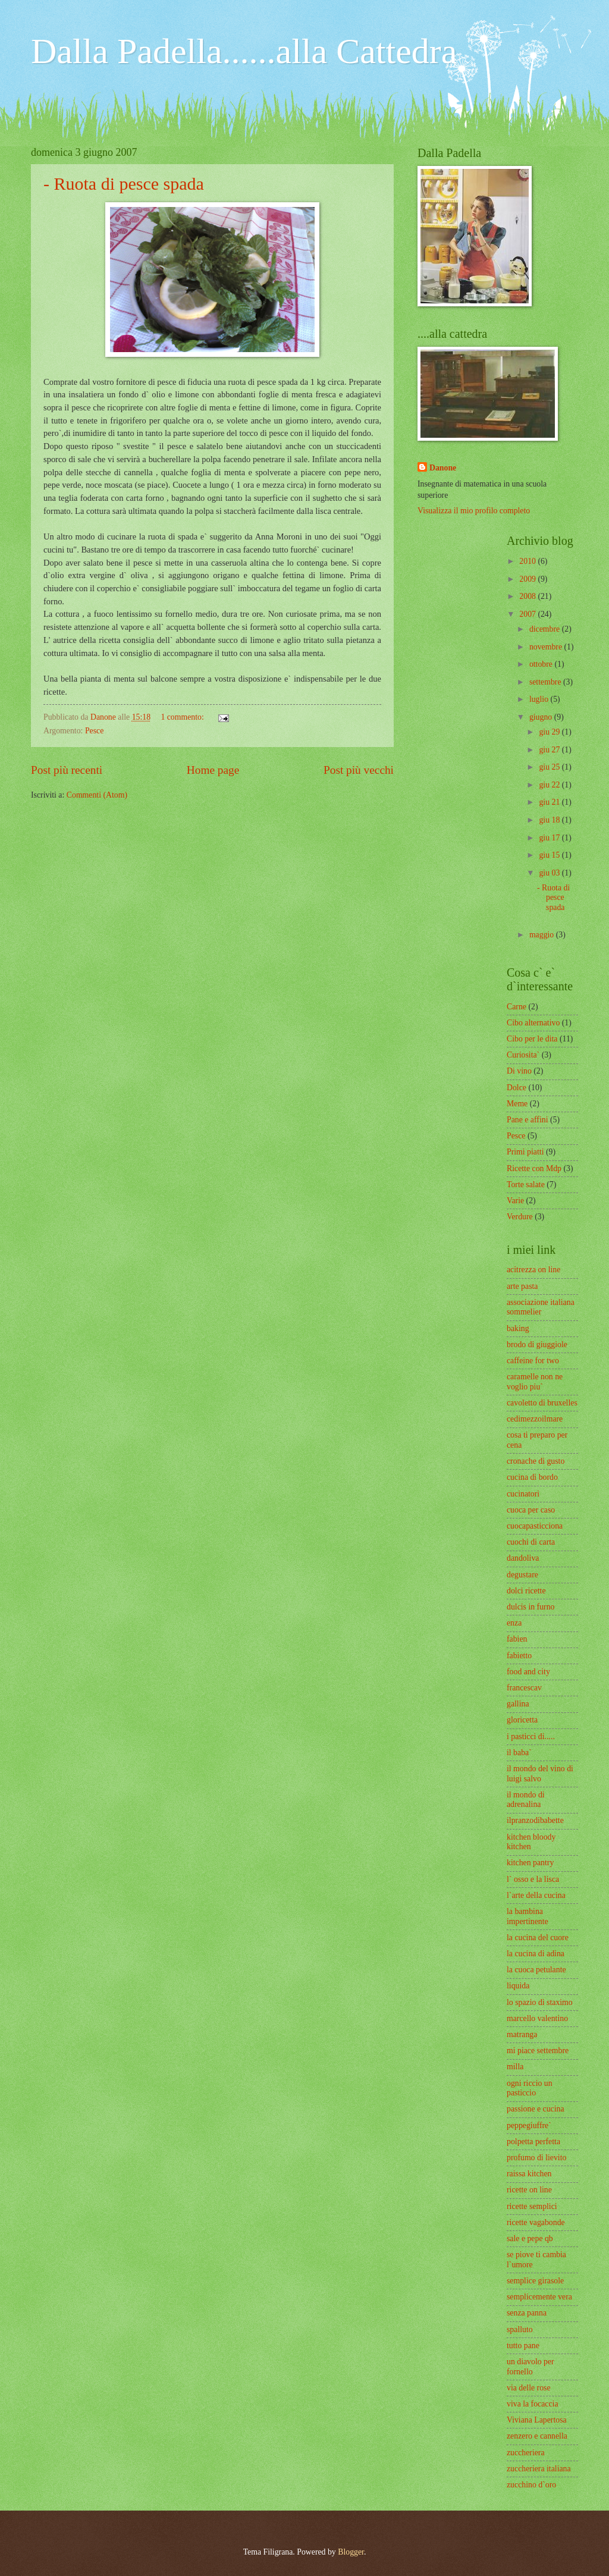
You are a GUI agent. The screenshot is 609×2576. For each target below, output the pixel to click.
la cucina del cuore (538, 1937)
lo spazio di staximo (540, 2002)
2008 (528, 596)
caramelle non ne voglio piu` (535, 1381)
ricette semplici (532, 2206)
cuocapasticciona (535, 1525)
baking (518, 1328)
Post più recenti (66, 770)
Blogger (351, 2551)
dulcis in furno (530, 1606)
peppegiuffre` (529, 2125)
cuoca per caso (531, 1509)
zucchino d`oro (531, 2484)
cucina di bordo (532, 1477)
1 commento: (183, 717)
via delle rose (529, 2387)
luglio (540, 699)
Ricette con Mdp (534, 1168)
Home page (213, 770)
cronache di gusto (535, 1461)
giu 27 (550, 749)
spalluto (520, 2329)
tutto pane (523, 2345)
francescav (524, 1687)
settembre (546, 681)
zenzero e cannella (537, 2435)
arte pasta (522, 1286)
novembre (546, 646)
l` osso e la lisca (533, 1879)
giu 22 (550, 784)
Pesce (94, 730)
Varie (515, 1200)
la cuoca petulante (536, 1969)
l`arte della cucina (536, 1895)
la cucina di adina (535, 1953)
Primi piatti (525, 1151)
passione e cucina (535, 2108)
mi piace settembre (538, 2050)
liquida (518, 1985)
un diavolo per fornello (530, 2366)
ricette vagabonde (536, 2222)
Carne (516, 1006)
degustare (522, 1574)
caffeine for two (533, 1360)
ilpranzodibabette (535, 1820)
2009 (528, 579)
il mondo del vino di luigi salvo (540, 1773)
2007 (528, 614)
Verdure (520, 1216)
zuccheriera (526, 2452)
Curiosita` (523, 1054)
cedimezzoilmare (535, 1418)
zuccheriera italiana (539, 2468)
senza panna (527, 2312)
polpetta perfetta (533, 2141)
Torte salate (526, 1184)
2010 (528, 561)
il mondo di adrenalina (526, 1799)
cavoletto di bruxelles (542, 1402)
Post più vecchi (359, 770)
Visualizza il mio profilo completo (473, 510)
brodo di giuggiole (537, 1344)
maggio (542, 934)
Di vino (519, 1070)
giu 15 (550, 855)
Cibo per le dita (532, 1038)
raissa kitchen (529, 2173)
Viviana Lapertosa (537, 2419)
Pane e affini (527, 1119)
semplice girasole (535, 2280)
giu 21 (550, 802)
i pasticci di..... (531, 1736)
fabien (517, 1638)
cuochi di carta (531, 1542)
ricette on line (529, 2189)
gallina (518, 1703)
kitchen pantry (530, 1862)
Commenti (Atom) (97, 794)
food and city (528, 1671)
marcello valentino (537, 2018)
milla (515, 2066)
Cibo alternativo (533, 1022)
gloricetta (522, 1719)
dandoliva (523, 1558)
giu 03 (550, 872)
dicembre (545, 629)
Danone (442, 467)
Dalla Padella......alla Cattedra (244, 51)
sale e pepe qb (530, 2238)
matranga (522, 2034)
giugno (541, 717)
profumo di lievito (536, 2157)
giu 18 (550, 819)
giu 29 (550, 731)
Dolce (516, 1087)
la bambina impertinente (527, 1916)
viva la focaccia (532, 2403)
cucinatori (523, 1493)
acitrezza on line (533, 1269)
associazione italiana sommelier (541, 1307)
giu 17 (550, 837)
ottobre (542, 664)
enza (514, 1622)
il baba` (519, 1752)
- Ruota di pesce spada (123, 183)
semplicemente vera (539, 2296)
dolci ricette (526, 1590)
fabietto (519, 1655)
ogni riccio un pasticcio (530, 2088)
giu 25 (550, 767)
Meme (517, 1103)
